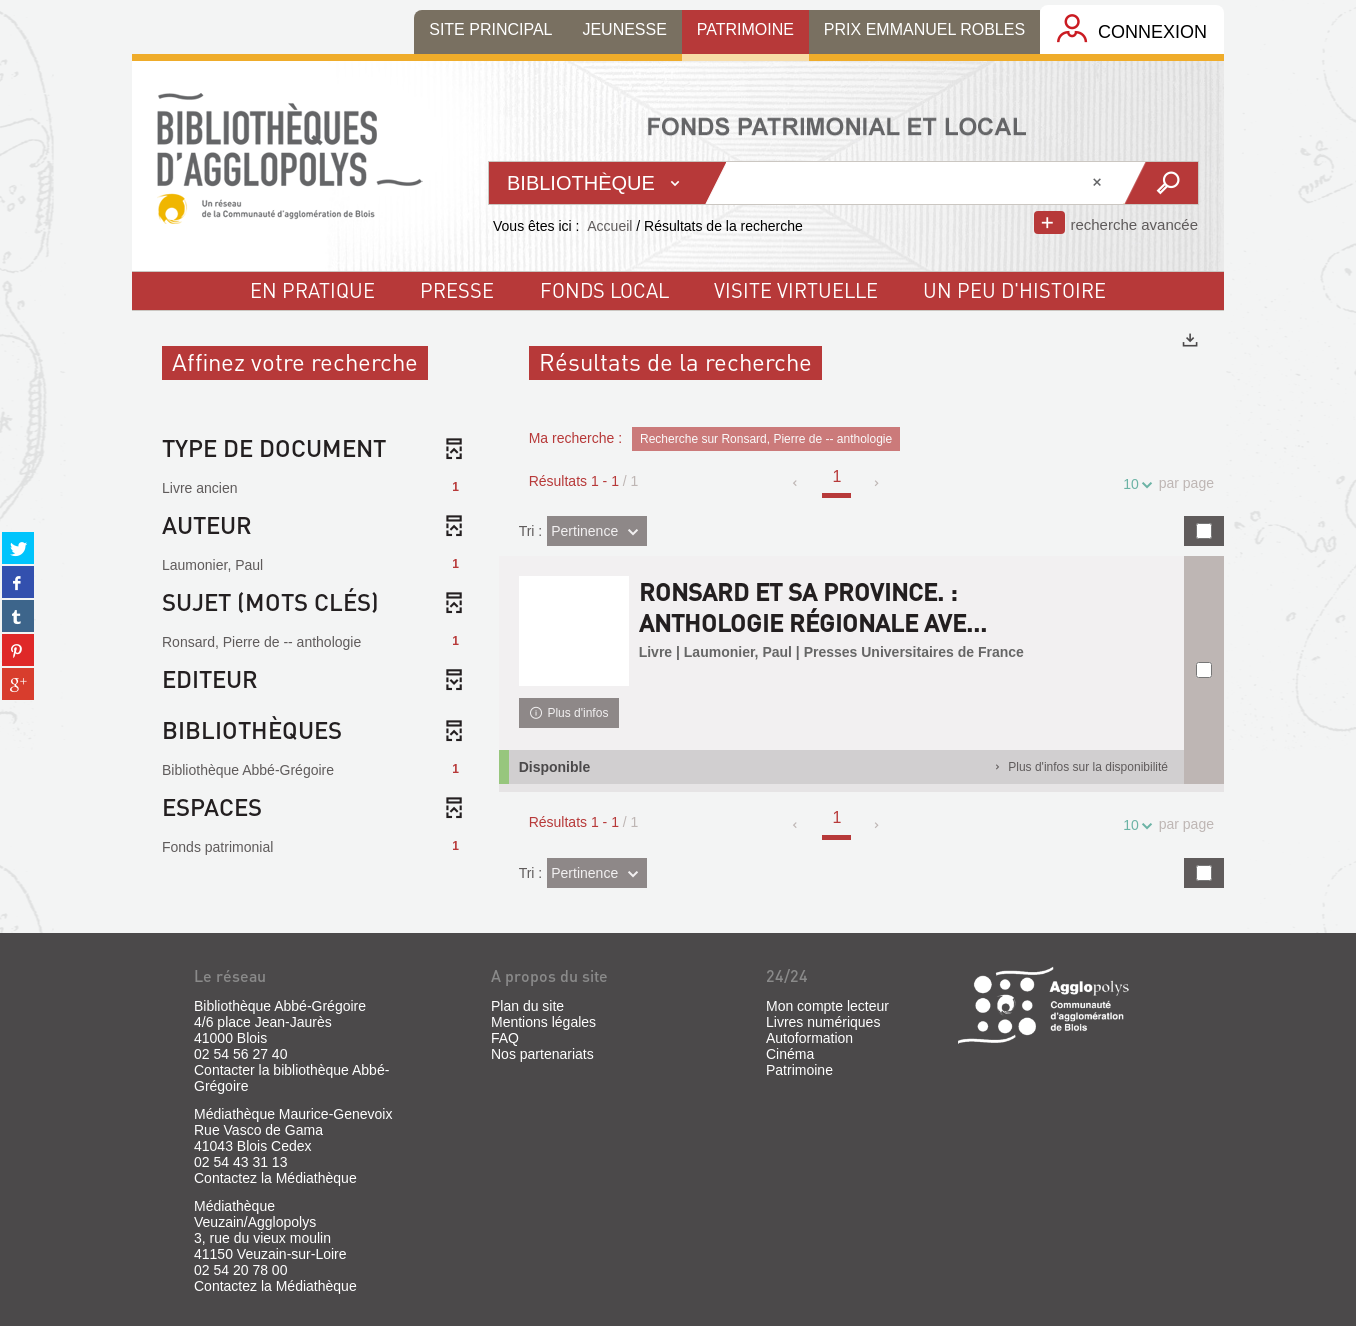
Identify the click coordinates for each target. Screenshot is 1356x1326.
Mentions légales (543, 1022)
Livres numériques (823, 1022)
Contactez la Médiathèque (275, 1178)
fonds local (604, 290)
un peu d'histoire (1014, 290)
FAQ (505, 1038)
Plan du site (527, 1006)
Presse (457, 290)
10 (1134, 484)
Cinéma (790, 1054)
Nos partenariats (542, 1054)
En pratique (312, 290)
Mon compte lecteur (827, 1006)
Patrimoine (799, 1070)
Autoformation (809, 1038)
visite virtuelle (796, 290)
